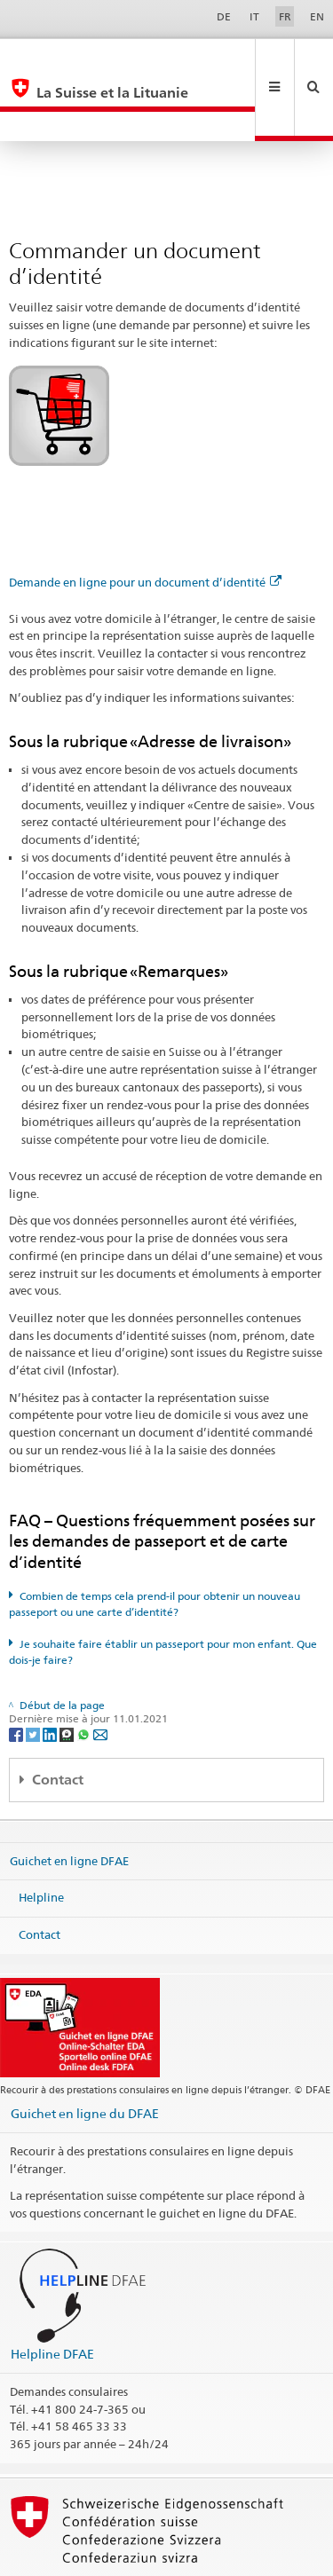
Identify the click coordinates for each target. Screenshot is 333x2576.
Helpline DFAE (52, 2294)
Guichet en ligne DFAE (69, 1801)
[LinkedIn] (51, 1674)
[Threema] (67, 1674)
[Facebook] (17, 1674)
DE (224, 16)
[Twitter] (34, 1674)
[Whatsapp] (84, 1674)
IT (254, 16)
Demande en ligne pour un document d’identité (145, 523)
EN (317, 16)
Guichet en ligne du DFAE (85, 2053)
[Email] (100, 1674)
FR (285, 16)
